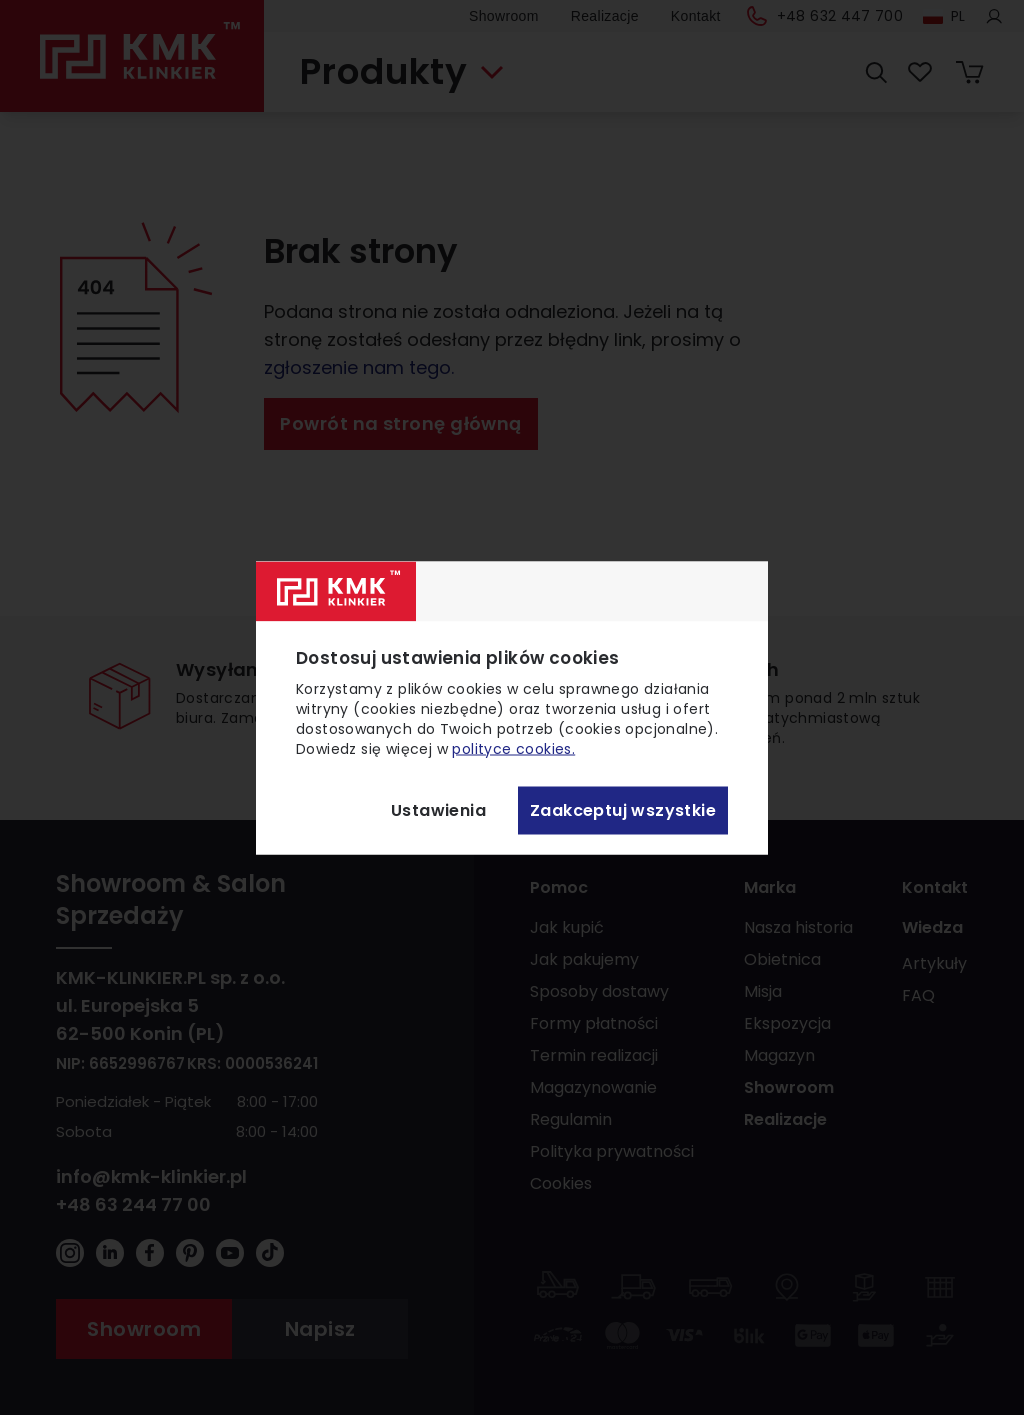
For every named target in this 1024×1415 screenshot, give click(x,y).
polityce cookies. (513, 748)
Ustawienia (438, 810)
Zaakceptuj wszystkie (623, 810)
